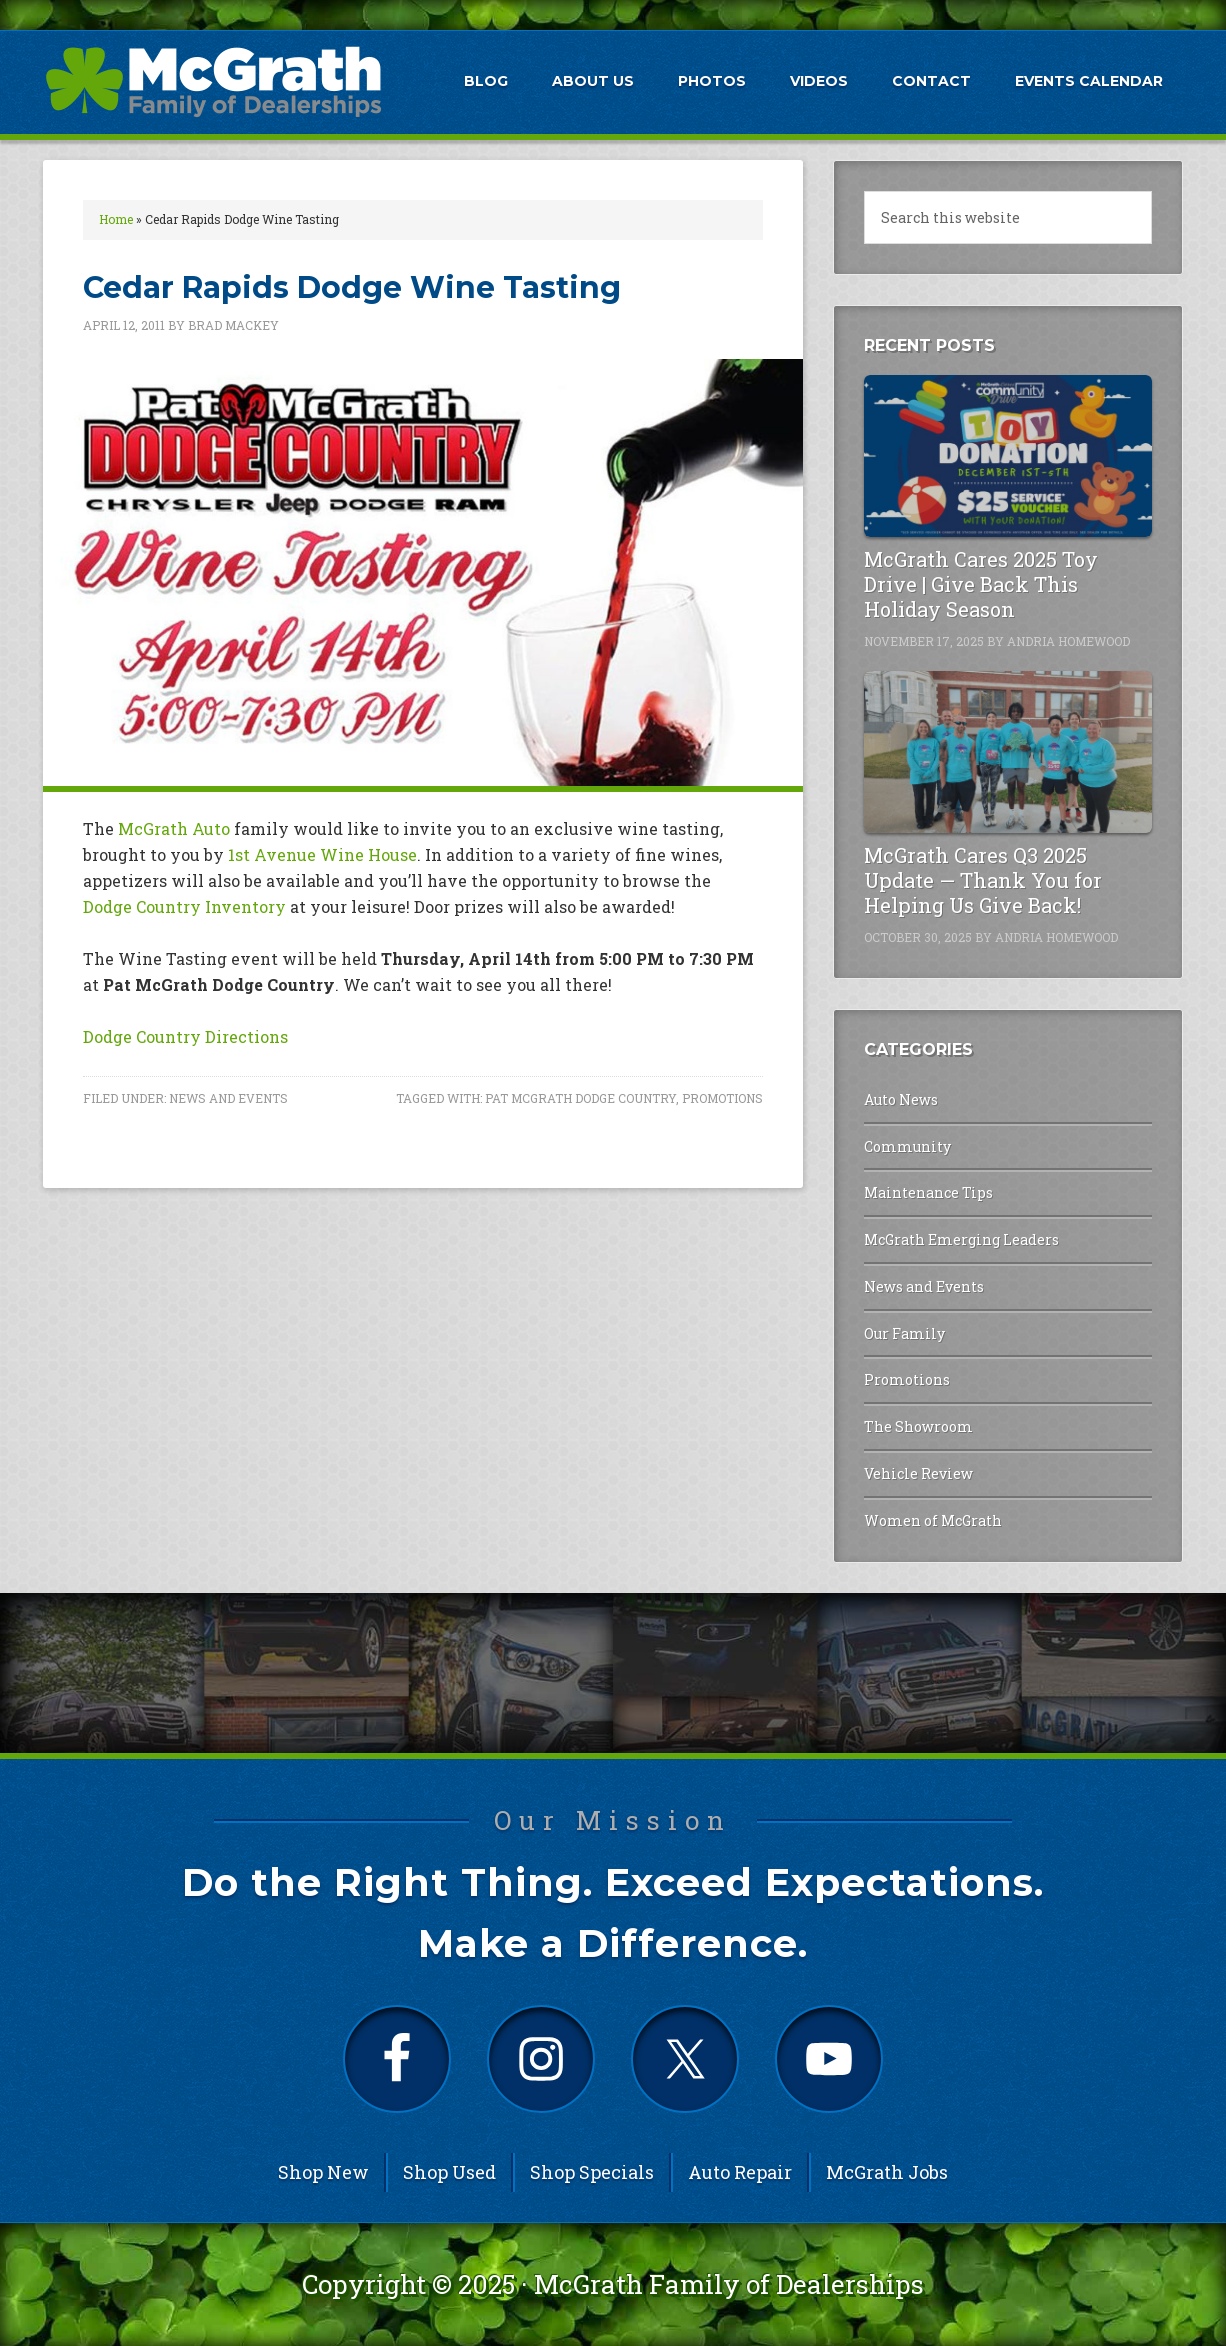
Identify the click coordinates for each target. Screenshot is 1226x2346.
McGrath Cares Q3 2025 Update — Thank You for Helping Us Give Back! (983, 880)
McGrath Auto (174, 828)
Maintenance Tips (928, 1192)
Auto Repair (740, 2172)
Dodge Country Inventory (184, 906)
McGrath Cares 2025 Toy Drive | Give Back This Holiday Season (981, 584)
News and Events (228, 1098)
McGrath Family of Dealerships (729, 2284)
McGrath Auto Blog (213, 81)
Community (907, 1146)
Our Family (904, 1333)
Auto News (901, 1099)
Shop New (323, 2172)
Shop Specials (592, 2172)
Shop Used (449, 2172)
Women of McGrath (933, 1520)
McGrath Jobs (887, 2172)
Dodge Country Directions (185, 1036)
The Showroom (918, 1426)
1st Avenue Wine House (322, 854)
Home (116, 219)
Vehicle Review (918, 1473)
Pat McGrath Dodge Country (580, 1098)
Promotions (722, 1098)
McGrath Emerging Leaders (961, 1239)
